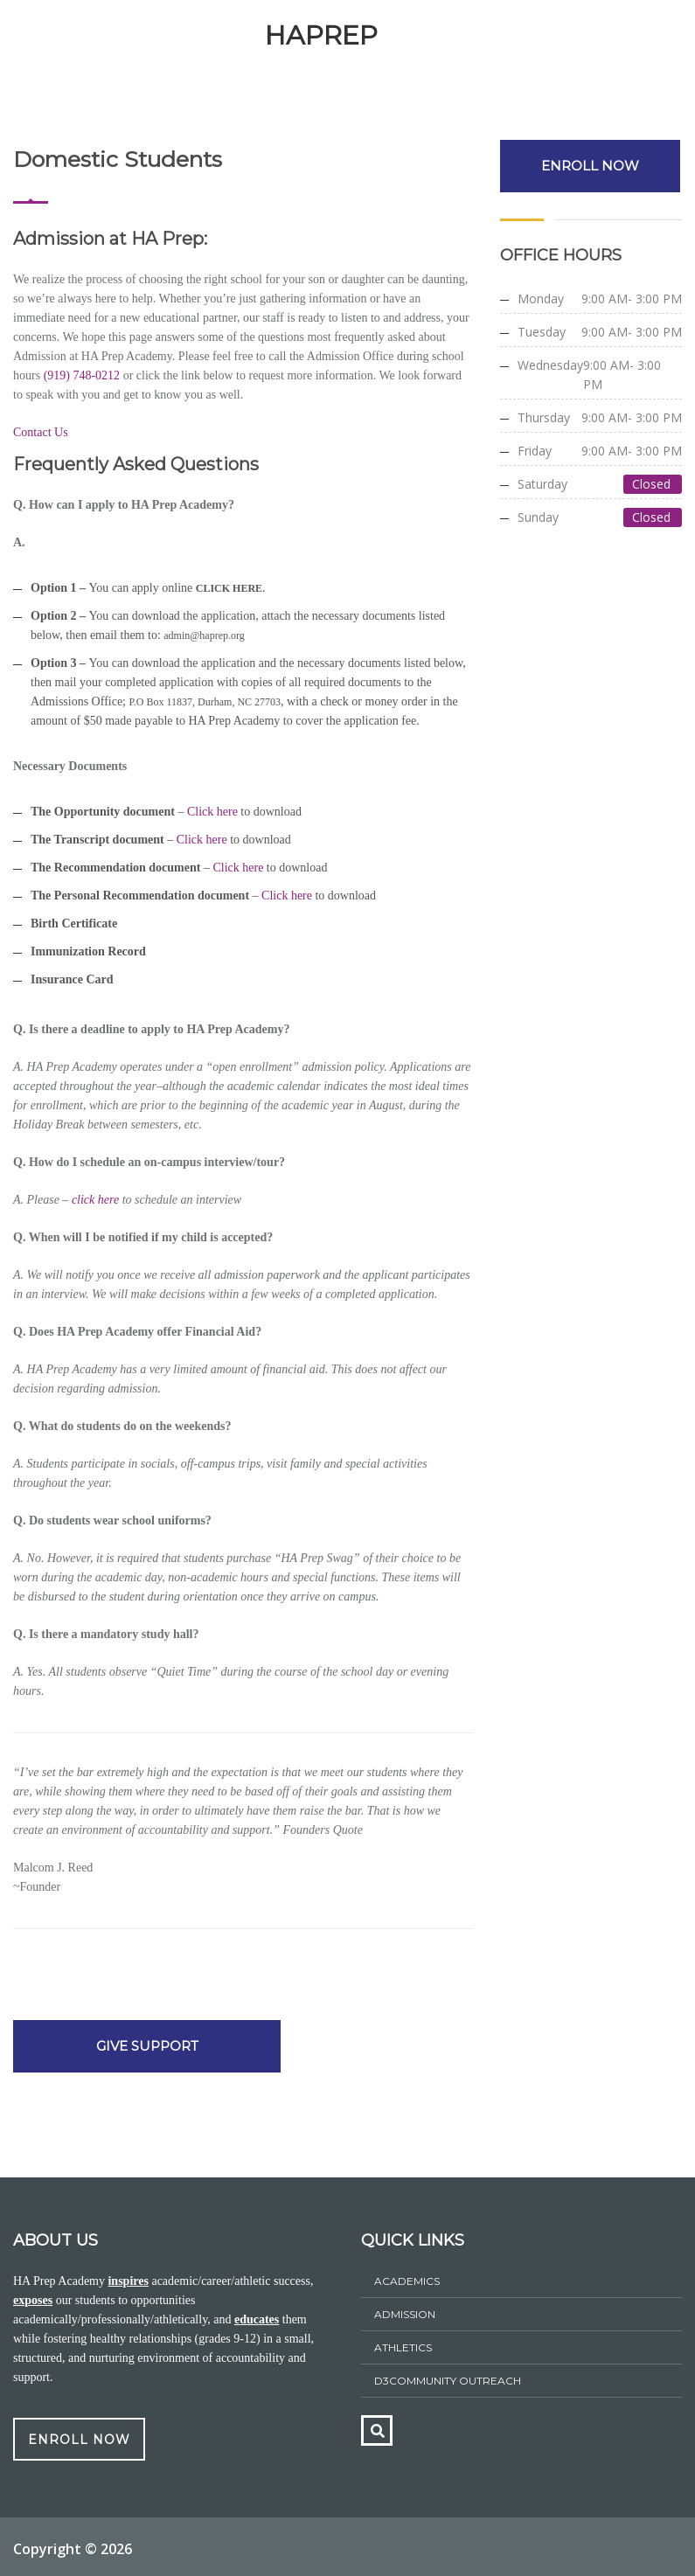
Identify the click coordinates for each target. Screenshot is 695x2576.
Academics (407, 2281)
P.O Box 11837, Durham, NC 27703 (205, 702)
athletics (403, 2347)
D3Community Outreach (447, 2380)
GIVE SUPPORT (145, 2046)
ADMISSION (404, 2314)
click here (95, 1199)
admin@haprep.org (203, 635)
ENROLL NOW (591, 165)
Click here (212, 811)
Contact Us (40, 432)
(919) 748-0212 (80, 375)
